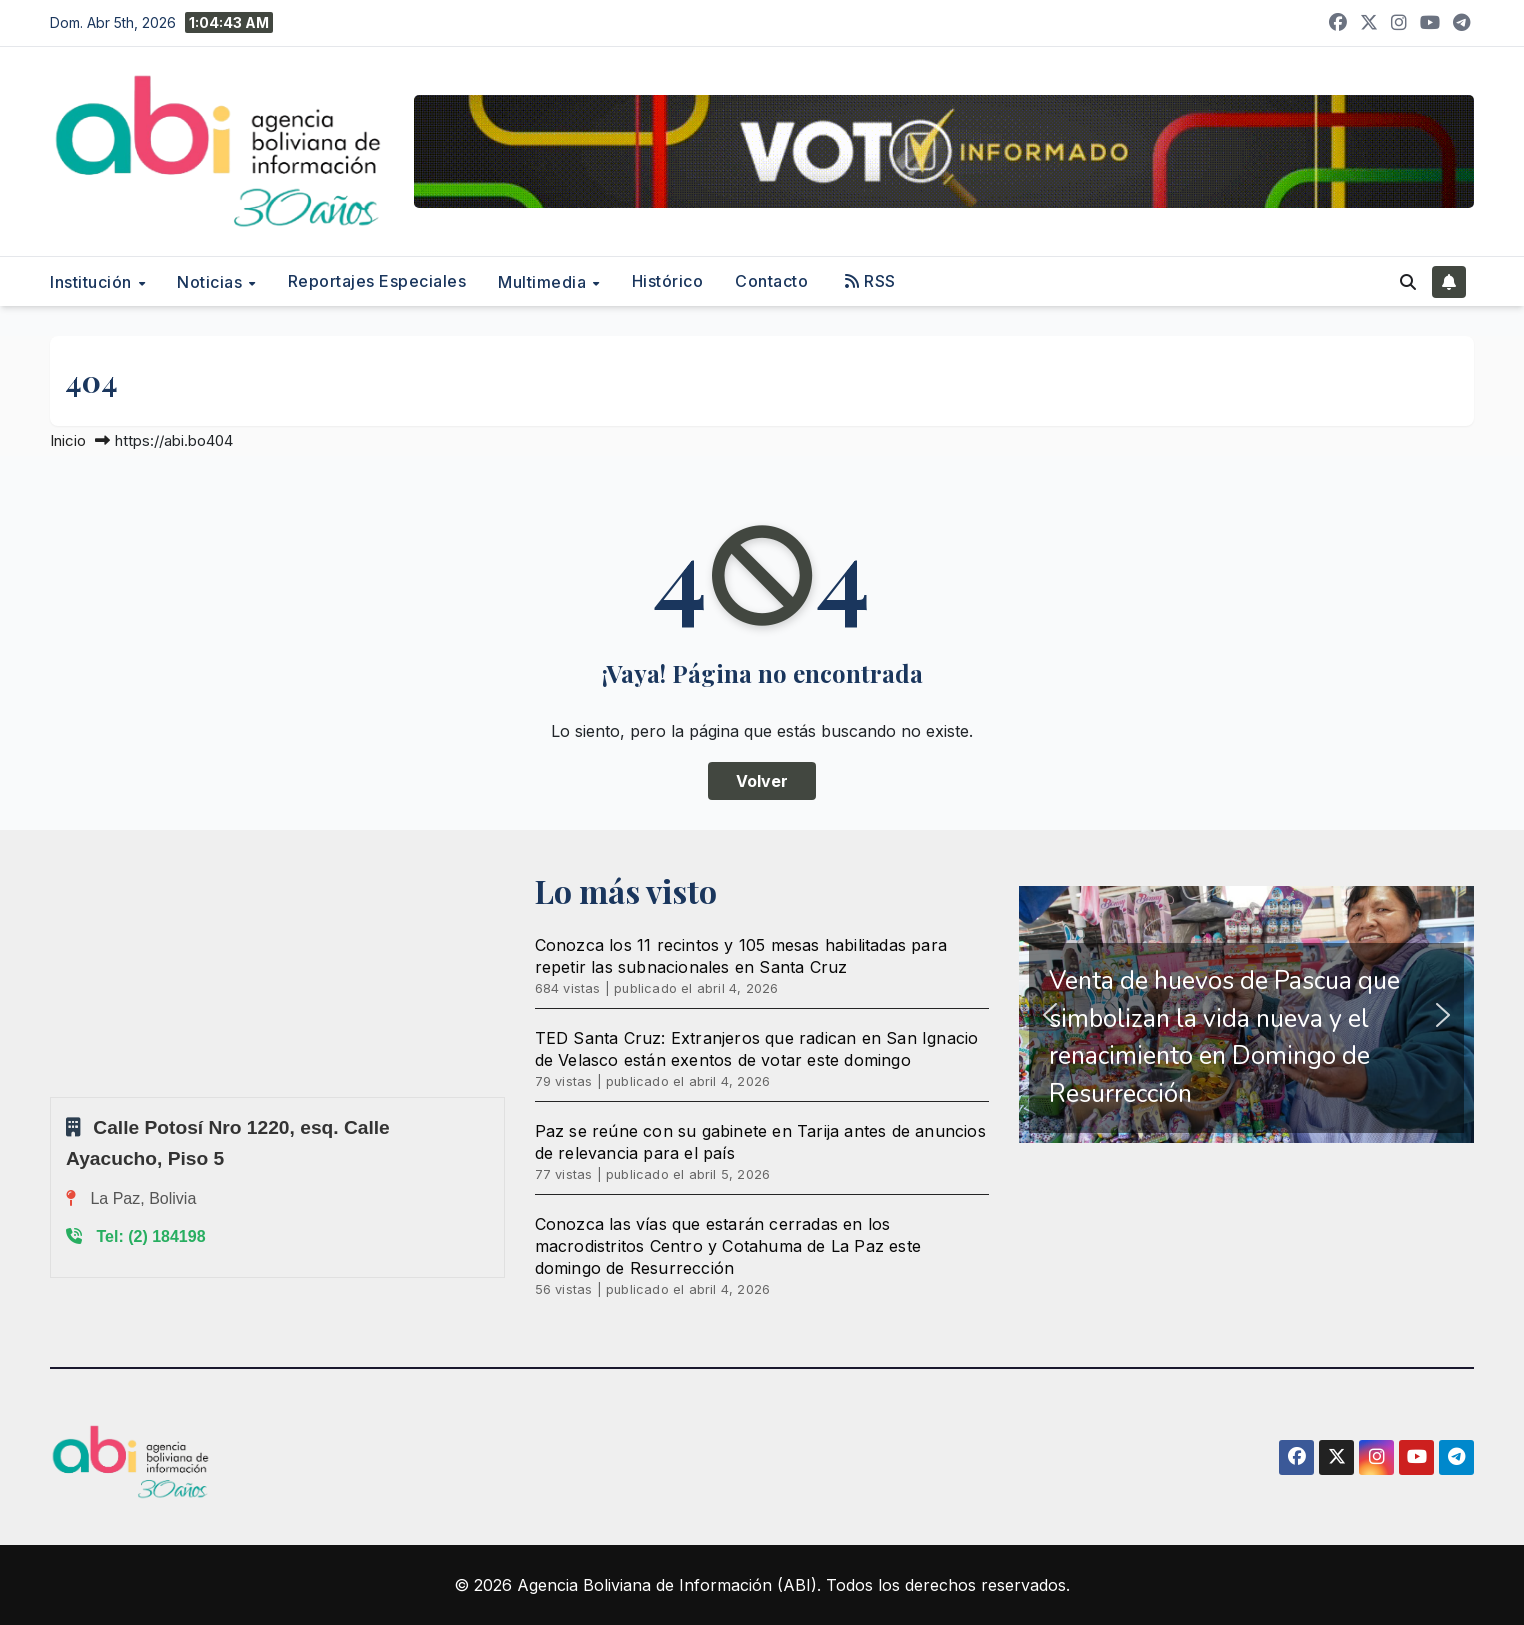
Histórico (668, 281)
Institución (93, 282)
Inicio (68, 440)
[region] (1246, 1015)
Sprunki (53, 1096)
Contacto (771, 281)
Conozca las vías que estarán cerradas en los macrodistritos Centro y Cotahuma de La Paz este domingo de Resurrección (728, 1246)
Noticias (212, 282)
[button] (1408, 282)
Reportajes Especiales (377, 281)
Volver (762, 781)
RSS (870, 281)
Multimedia (544, 282)
